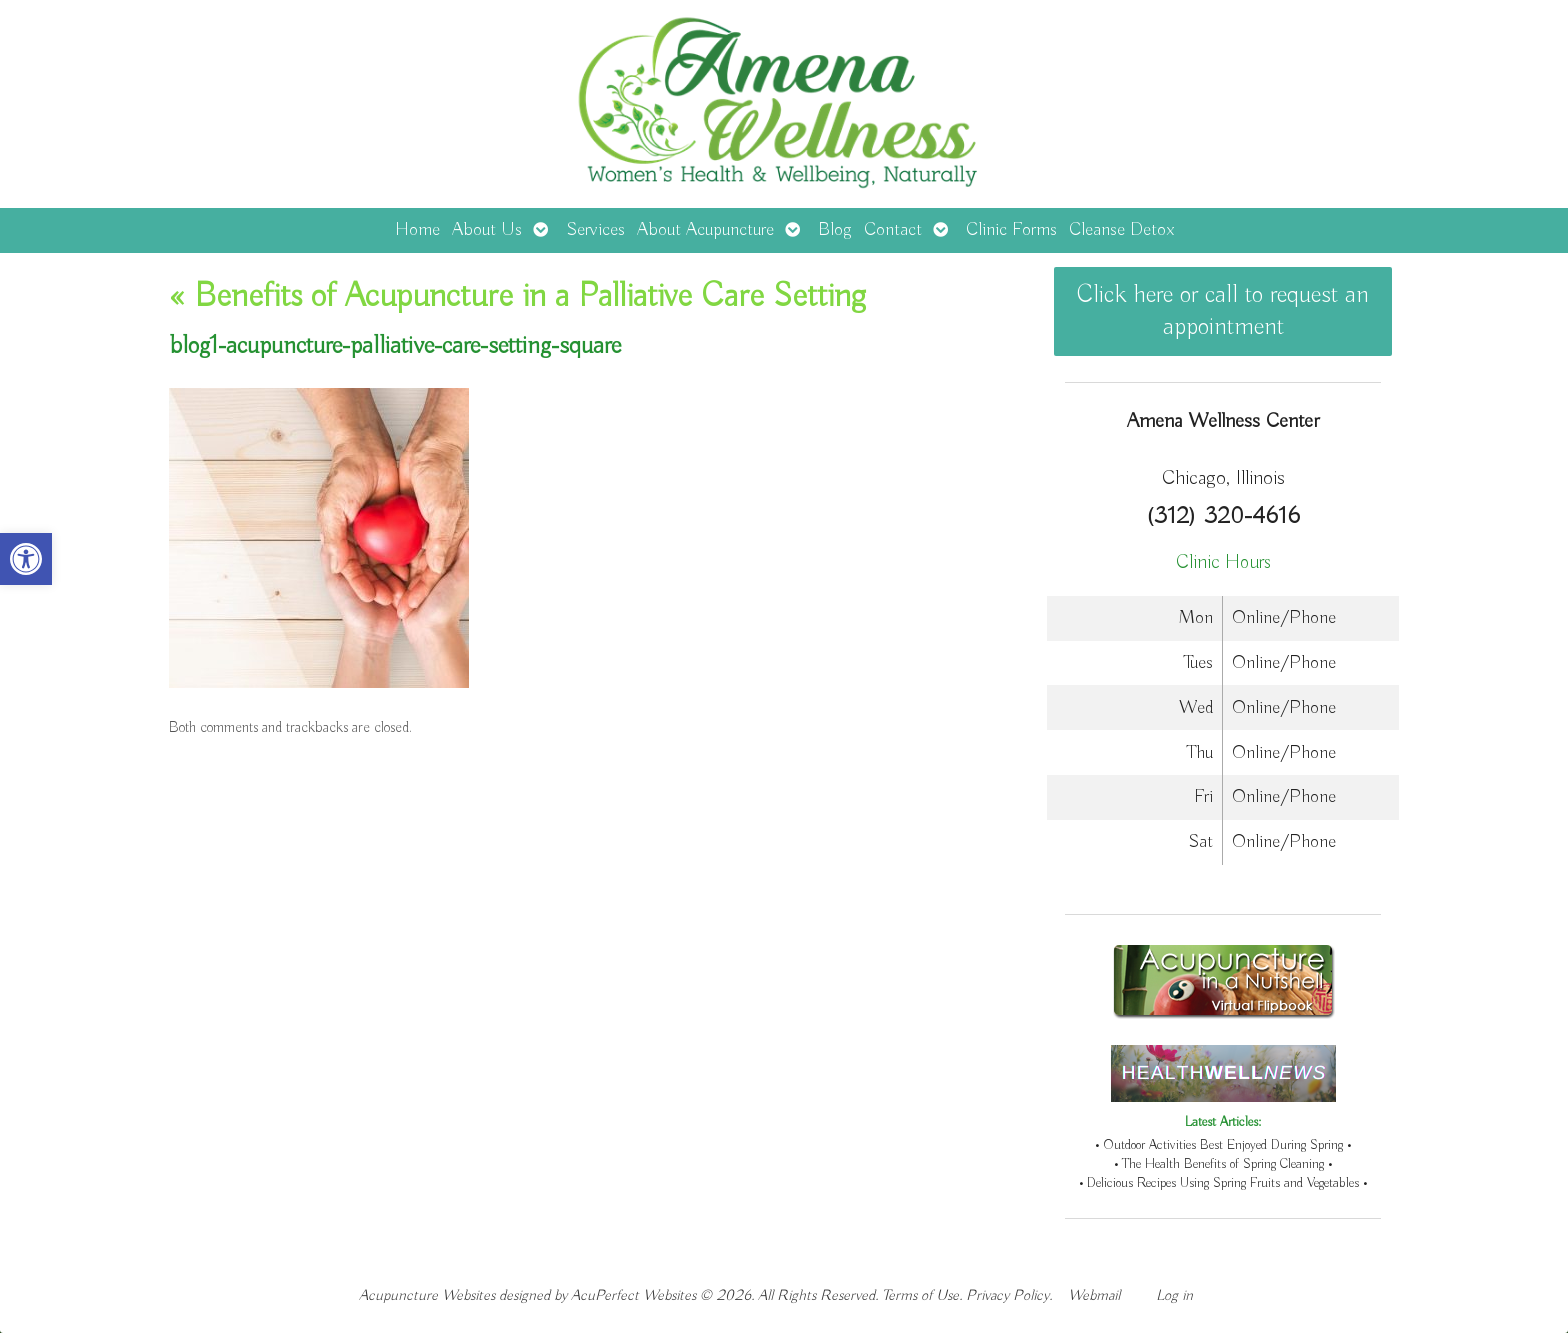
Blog (835, 230)
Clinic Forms (1011, 230)
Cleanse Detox (1121, 230)
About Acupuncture (705, 230)
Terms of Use (920, 1295)
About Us (487, 230)
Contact (893, 230)
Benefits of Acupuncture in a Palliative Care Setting (517, 297)
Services (595, 230)
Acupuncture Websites (427, 1295)
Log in (1174, 1295)
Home (417, 230)
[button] (26, 559)
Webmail (1094, 1295)
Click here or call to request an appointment (1223, 311)
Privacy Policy (1007, 1295)
